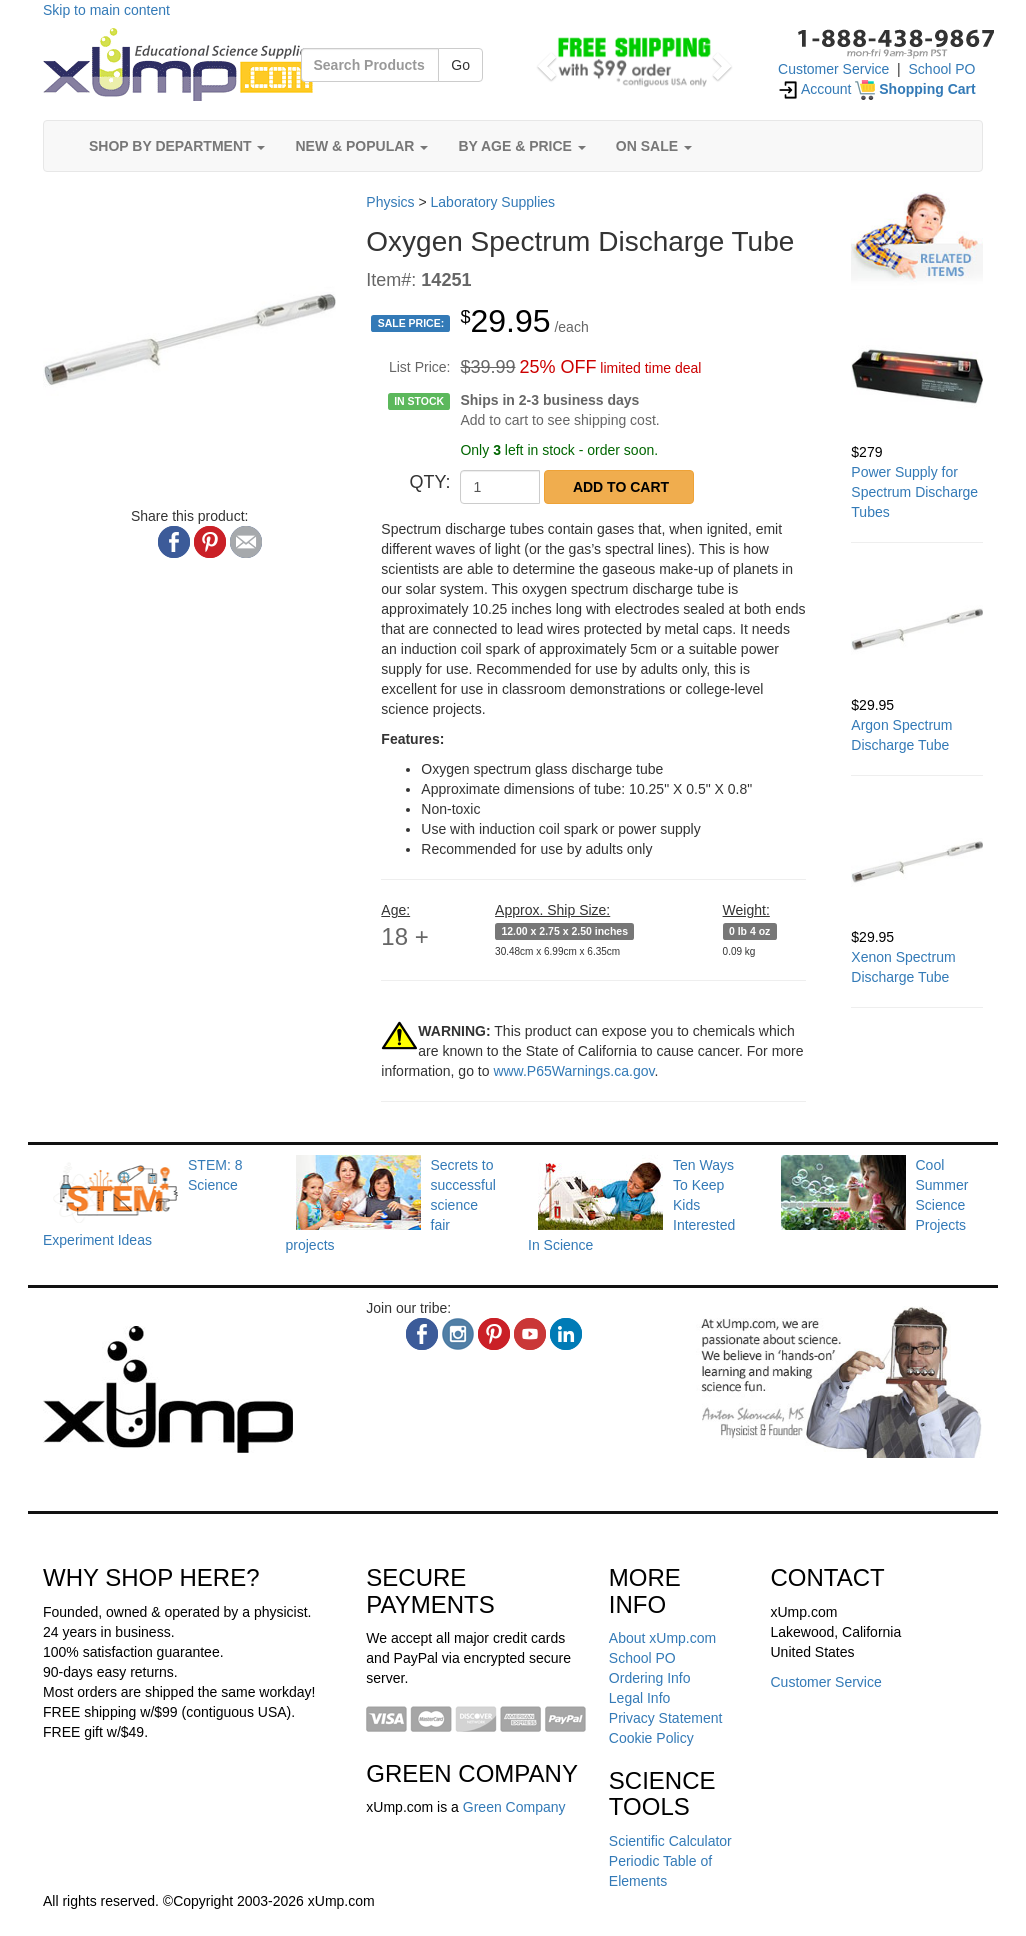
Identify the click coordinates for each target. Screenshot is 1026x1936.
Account (815, 89)
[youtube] (530, 1334)
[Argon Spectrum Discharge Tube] (917, 629)
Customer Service (833, 69)
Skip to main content (106, 10)
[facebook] (422, 1334)
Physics (390, 202)
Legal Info (640, 1698)
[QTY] (500, 487)
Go (460, 65)
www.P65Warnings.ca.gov (573, 1071)
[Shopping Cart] (915, 89)
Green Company (514, 1807)
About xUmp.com (662, 1638)
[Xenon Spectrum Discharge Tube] (917, 862)
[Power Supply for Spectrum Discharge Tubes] (917, 376)
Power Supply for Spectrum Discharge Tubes (914, 492)
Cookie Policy (651, 1738)
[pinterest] (494, 1334)
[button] (544, 60)
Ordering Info (650, 1678)
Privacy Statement (666, 1718)
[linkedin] (566, 1334)
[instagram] (458, 1334)
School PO (942, 69)
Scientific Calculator (670, 1841)
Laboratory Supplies (493, 202)
